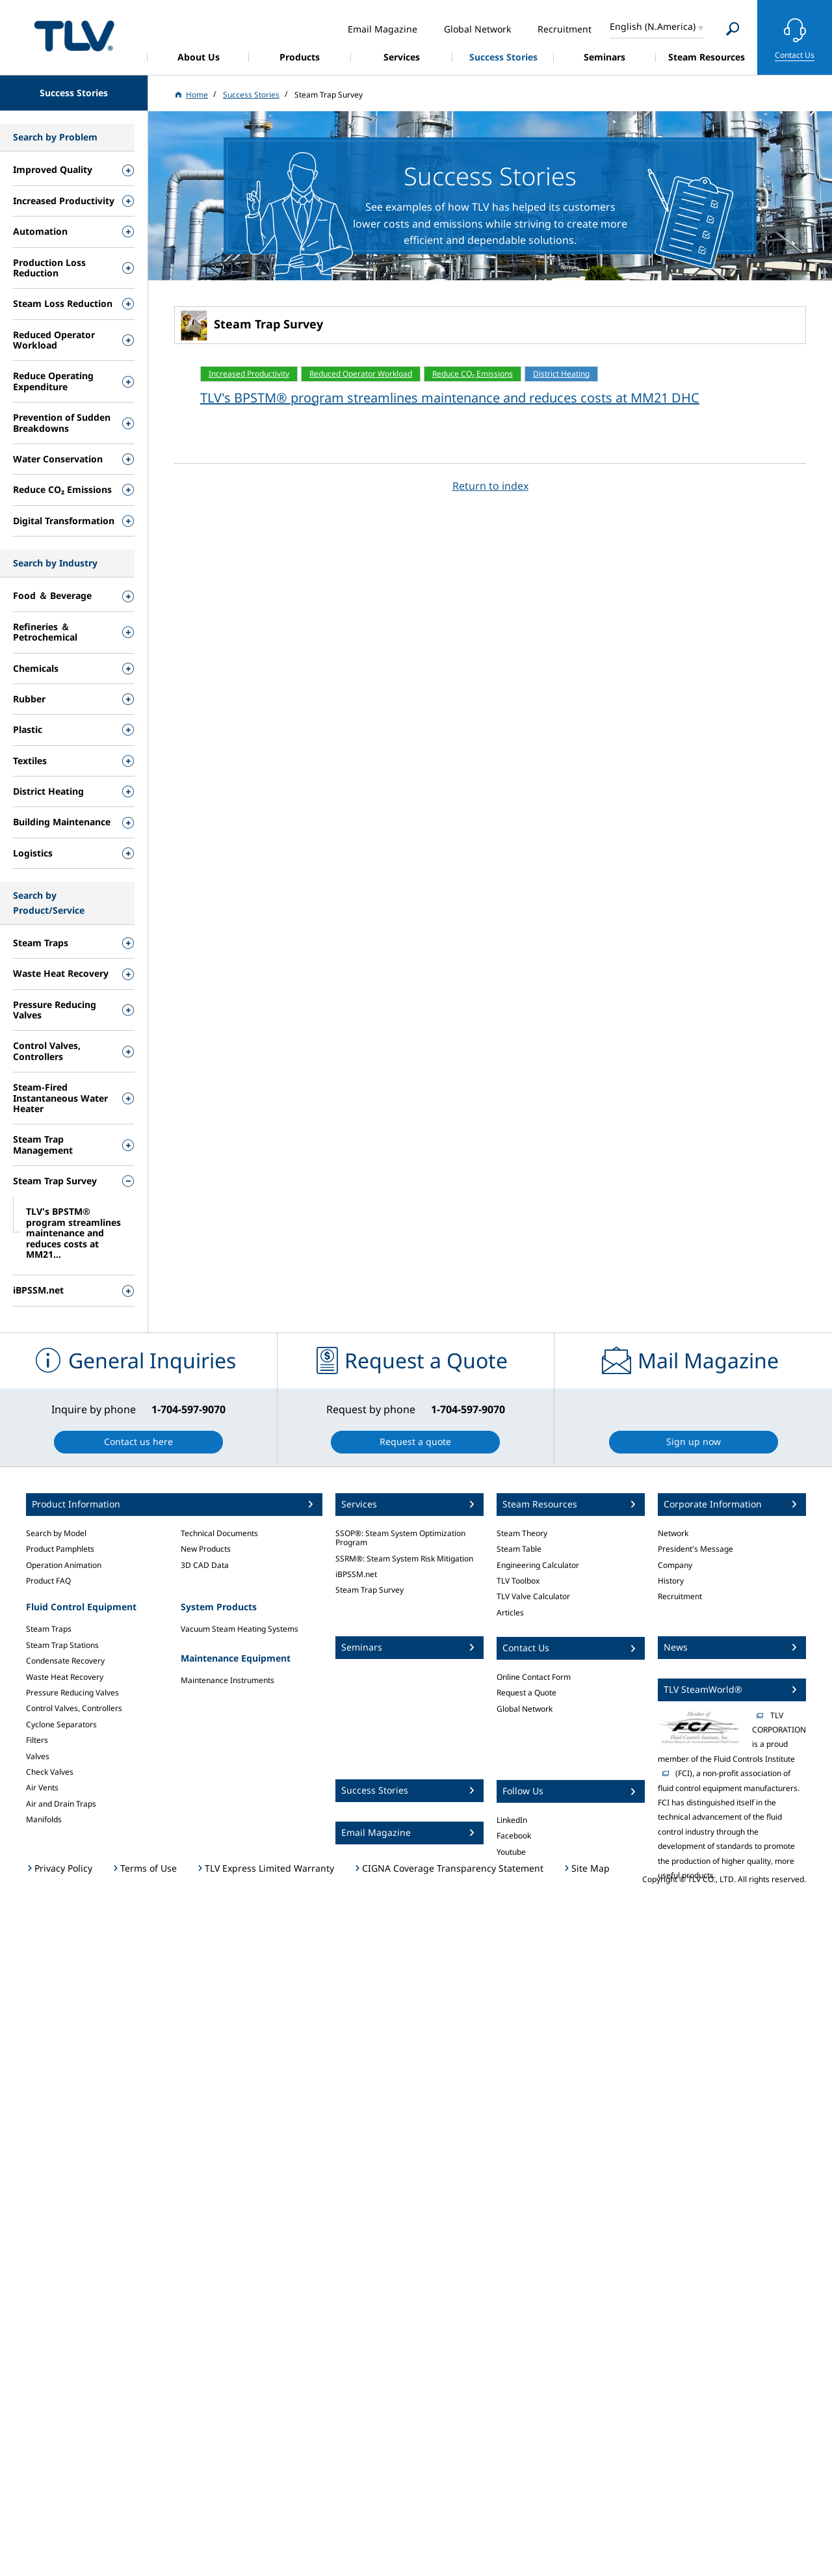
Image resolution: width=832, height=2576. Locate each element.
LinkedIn (512, 1820)
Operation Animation (63, 1565)
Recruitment (680, 1596)
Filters (37, 1740)
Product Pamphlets (60, 1548)
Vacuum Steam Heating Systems (239, 1628)
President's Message (695, 1548)
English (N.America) (653, 26)
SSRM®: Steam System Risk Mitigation (404, 1558)
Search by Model (56, 1533)
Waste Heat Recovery (64, 1676)
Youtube (511, 1851)
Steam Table (519, 1548)
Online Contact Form (534, 1676)
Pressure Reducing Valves (72, 1692)
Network (673, 1533)
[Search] (733, 29)
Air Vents (42, 1787)
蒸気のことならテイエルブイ (74, 35)
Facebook (514, 1835)
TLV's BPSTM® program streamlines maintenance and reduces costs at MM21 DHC (449, 397)
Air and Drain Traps (61, 1803)
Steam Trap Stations (62, 1645)
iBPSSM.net (356, 1574)
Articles (510, 1612)
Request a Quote (526, 1692)
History (671, 1580)
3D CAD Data (205, 1565)
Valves (37, 1756)
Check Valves (49, 1771)
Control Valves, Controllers (74, 1708)
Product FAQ (48, 1580)
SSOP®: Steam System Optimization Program (400, 1538)
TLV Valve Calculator (533, 1596)
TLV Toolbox (518, 1580)
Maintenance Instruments (227, 1680)
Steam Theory (522, 1533)
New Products (206, 1548)
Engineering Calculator (538, 1565)
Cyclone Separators (61, 1724)
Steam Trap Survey (369, 1589)
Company (675, 1565)
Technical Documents (219, 1533)
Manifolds (44, 1819)
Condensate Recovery (65, 1660)
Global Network (524, 1708)
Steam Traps (49, 1628)
